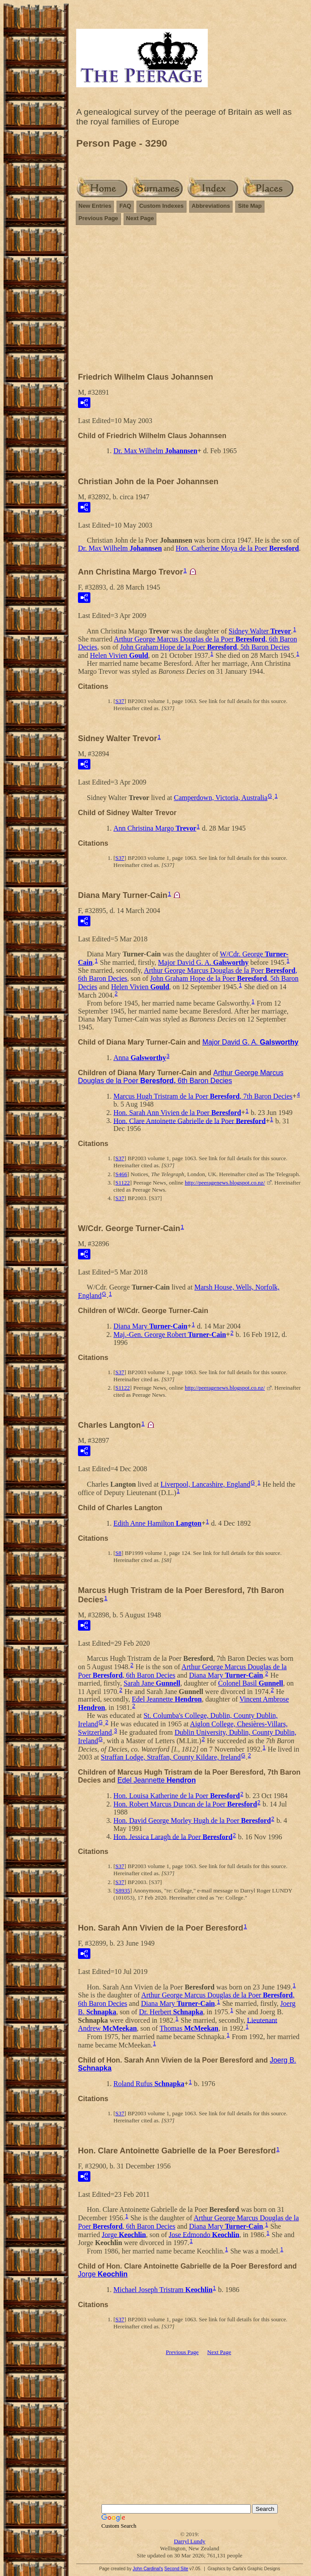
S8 (118, 1553)
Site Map (249, 205)
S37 (119, 701)
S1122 (122, 1182)
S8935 (122, 1890)
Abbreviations (211, 205)
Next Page (140, 218)
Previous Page (98, 218)
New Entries (94, 205)
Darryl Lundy (189, 2541)
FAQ (125, 205)
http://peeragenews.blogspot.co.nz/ (225, 1182)
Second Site (176, 2568)
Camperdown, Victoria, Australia (220, 797)
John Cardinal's (147, 2568)
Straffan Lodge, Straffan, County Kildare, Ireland (171, 1757)
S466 (121, 1174)
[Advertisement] (189, 303)
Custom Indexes (161, 205)
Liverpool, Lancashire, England (205, 1484)
